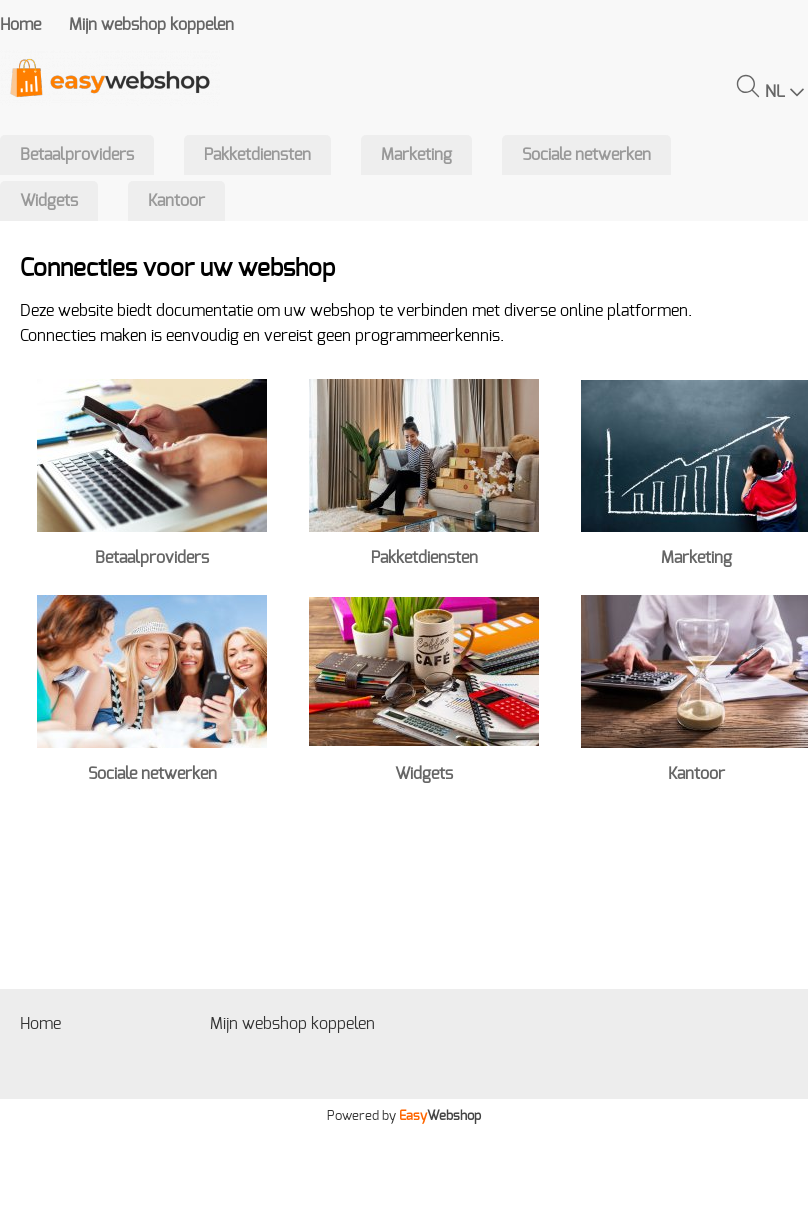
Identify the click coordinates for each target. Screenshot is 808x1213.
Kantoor (176, 201)
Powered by (404, 1116)
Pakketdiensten (257, 155)
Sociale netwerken (586, 155)
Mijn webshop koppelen (151, 25)
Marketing (416, 155)
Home (20, 25)
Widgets (49, 201)
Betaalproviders (77, 155)
